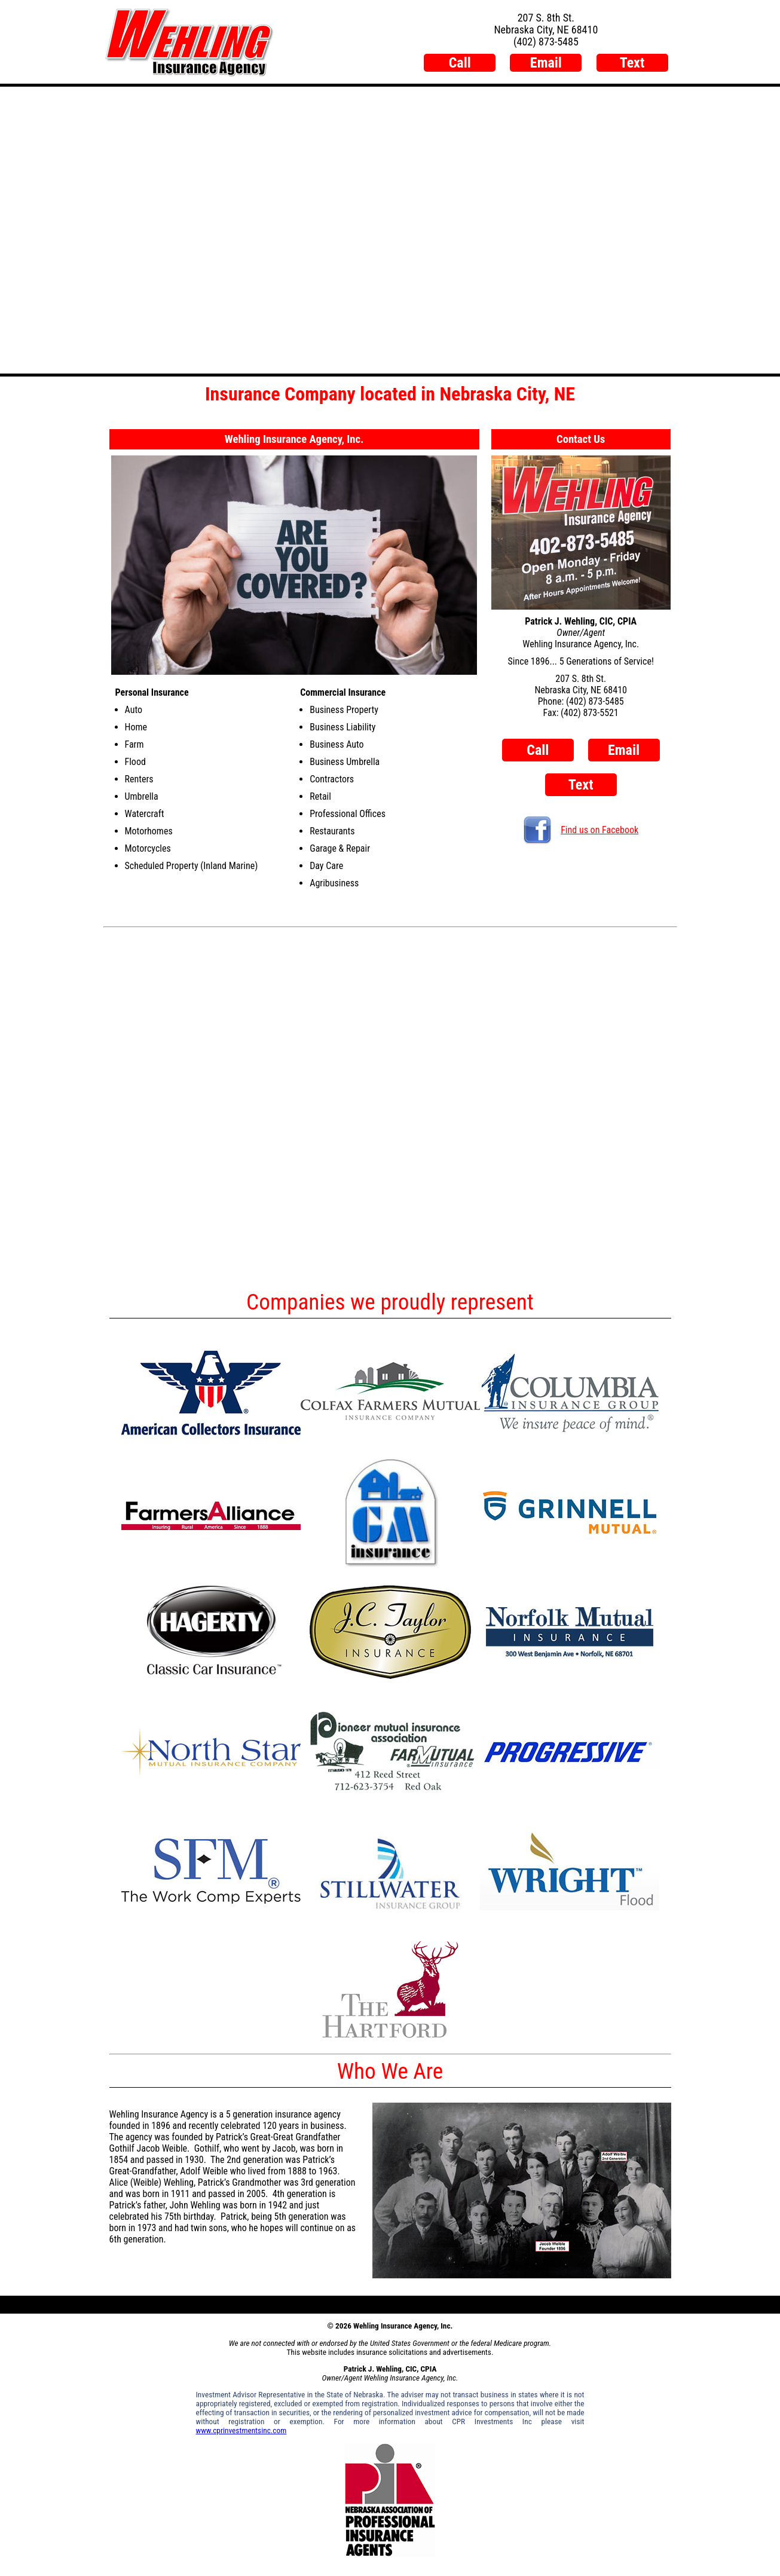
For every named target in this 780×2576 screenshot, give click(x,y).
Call (460, 63)
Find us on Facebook (580, 830)
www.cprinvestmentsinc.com (241, 2430)
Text (632, 63)
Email (546, 63)
